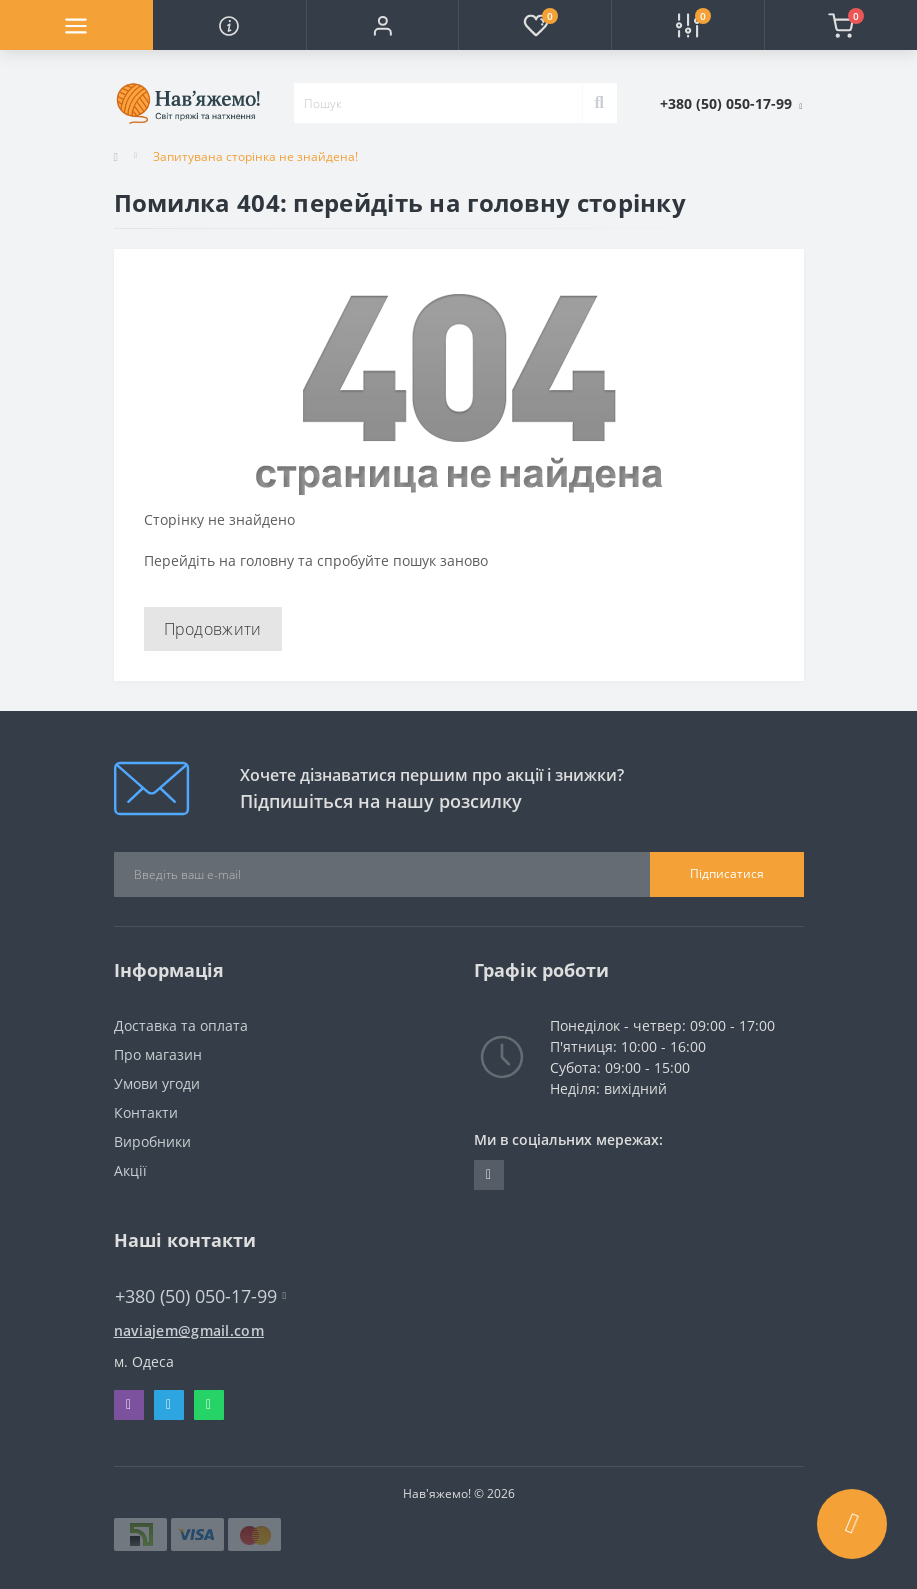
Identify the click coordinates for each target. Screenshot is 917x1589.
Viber (128, 1405)
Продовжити (213, 629)
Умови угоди (157, 1083)
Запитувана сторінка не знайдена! (255, 156)
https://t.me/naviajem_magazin (488, 1175)
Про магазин (158, 1054)
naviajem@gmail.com (189, 1330)
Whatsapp (208, 1405)
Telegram (168, 1405)
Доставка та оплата (181, 1025)
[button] (382, 25)
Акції (130, 1170)
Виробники (152, 1141)
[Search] (599, 103)
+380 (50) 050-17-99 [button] (201, 1296)
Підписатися (727, 873)
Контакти (146, 1112)
